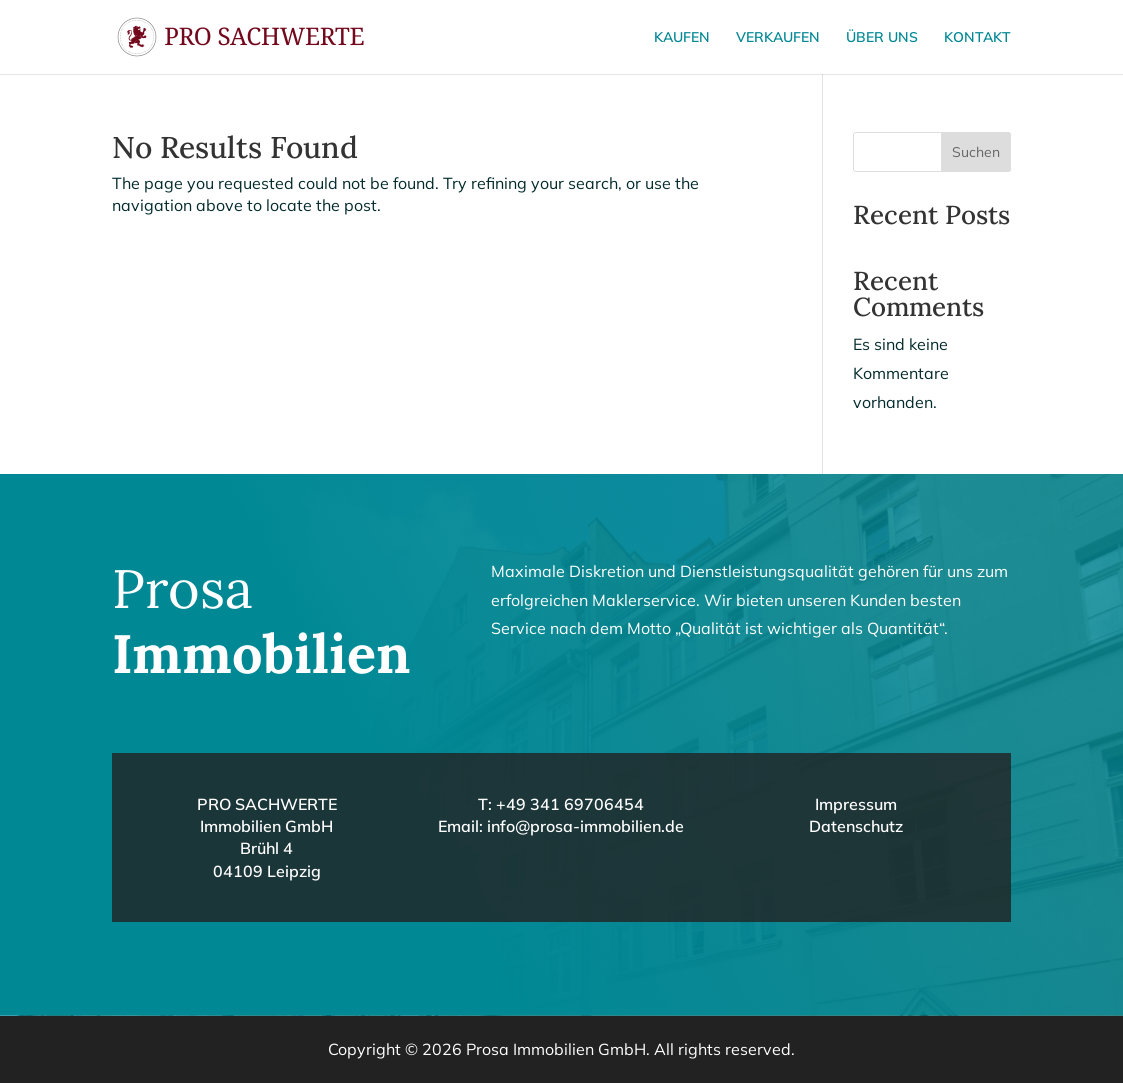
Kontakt (977, 38)
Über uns (882, 38)
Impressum (856, 804)
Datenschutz (856, 826)
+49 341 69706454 (570, 804)
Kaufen (682, 38)
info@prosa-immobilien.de (585, 826)
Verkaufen (778, 38)
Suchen (976, 152)
